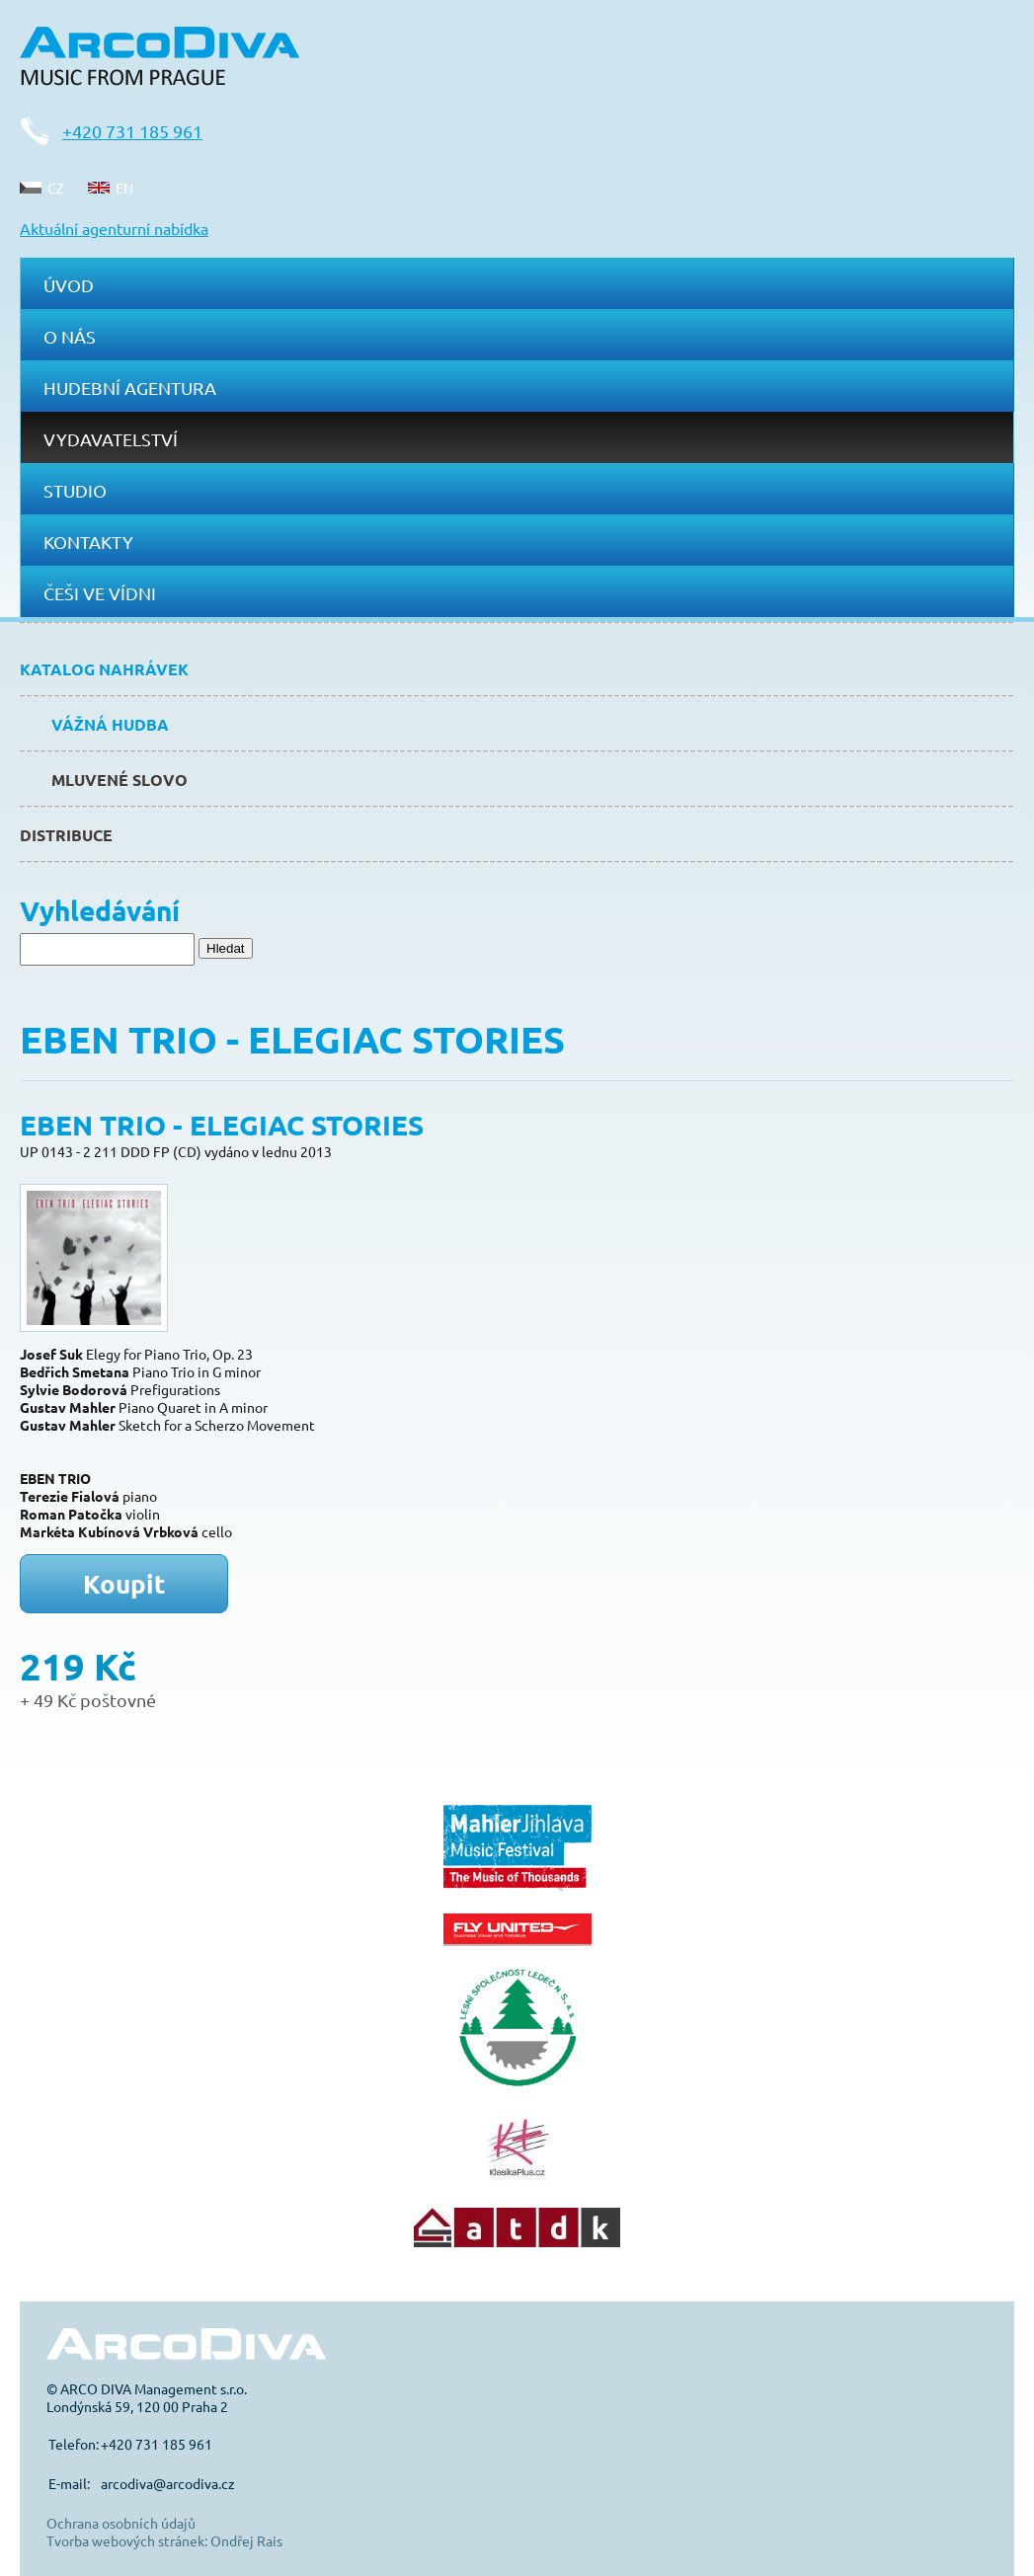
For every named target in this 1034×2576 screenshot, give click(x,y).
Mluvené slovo (119, 779)
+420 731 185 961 (132, 130)
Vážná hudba (110, 724)
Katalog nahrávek (104, 669)
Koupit (124, 1583)
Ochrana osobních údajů (121, 2523)
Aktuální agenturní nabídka (114, 228)
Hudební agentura (129, 387)
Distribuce (66, 834)
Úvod (68, 284)
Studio (75, 490)
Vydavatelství (110, 439)
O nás (69, 336)
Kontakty (88, 541)
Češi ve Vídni (99, 593)
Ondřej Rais (246, 2540)
